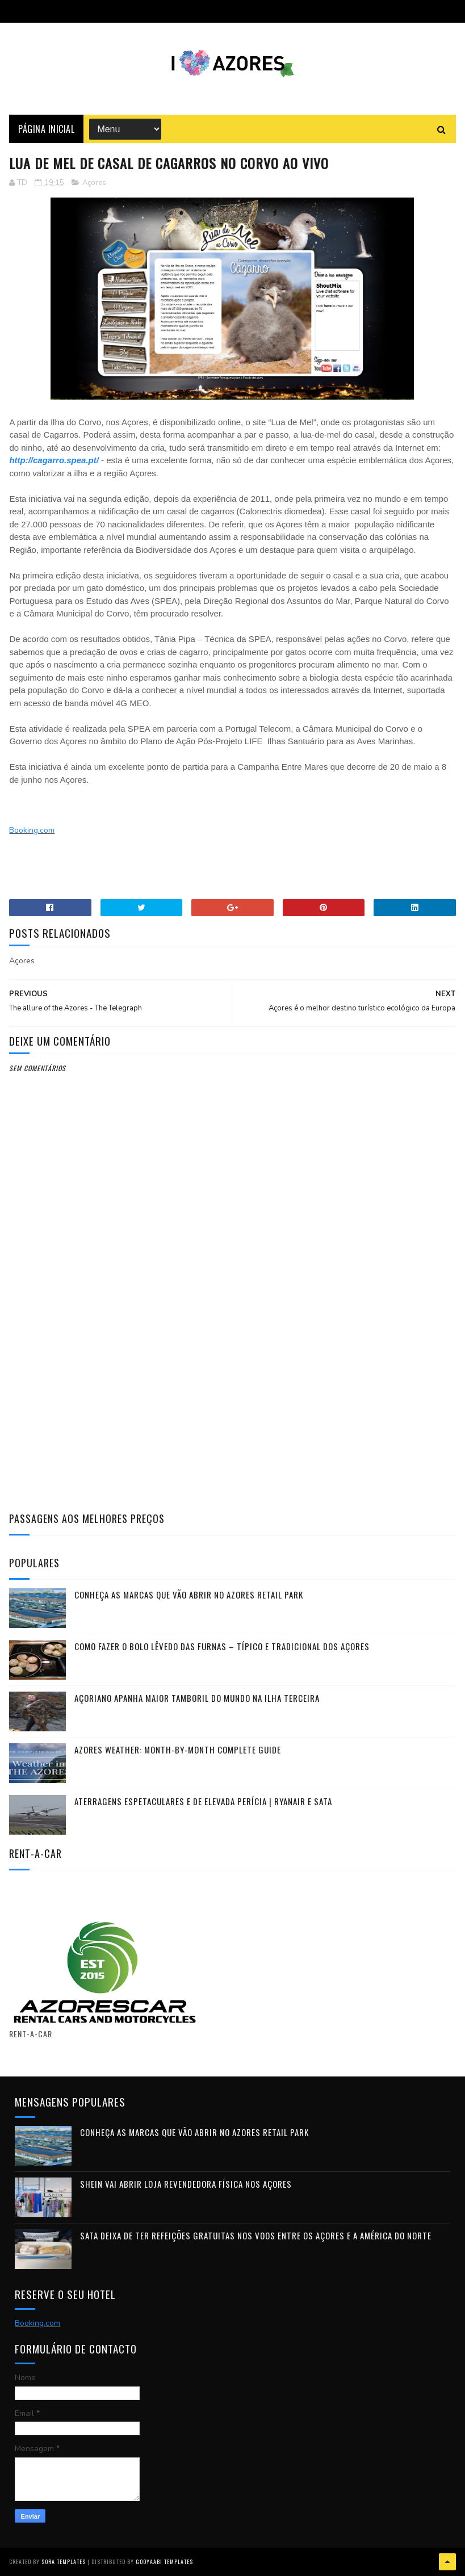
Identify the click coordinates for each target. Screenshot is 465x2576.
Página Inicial (46, 129)
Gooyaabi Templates (164, 2561)
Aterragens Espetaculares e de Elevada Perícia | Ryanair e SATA (203, 1801)
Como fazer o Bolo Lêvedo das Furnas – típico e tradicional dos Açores (222, 1646)
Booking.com (32, 830)
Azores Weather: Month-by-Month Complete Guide (177, 1749)
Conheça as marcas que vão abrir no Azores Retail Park (188, 1594)
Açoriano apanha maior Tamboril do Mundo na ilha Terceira (197, 1698)
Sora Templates (63, 2561)
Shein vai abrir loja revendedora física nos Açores (186, 2184)
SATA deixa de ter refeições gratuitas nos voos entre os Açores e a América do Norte (256, 2235)
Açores (94, 183)
